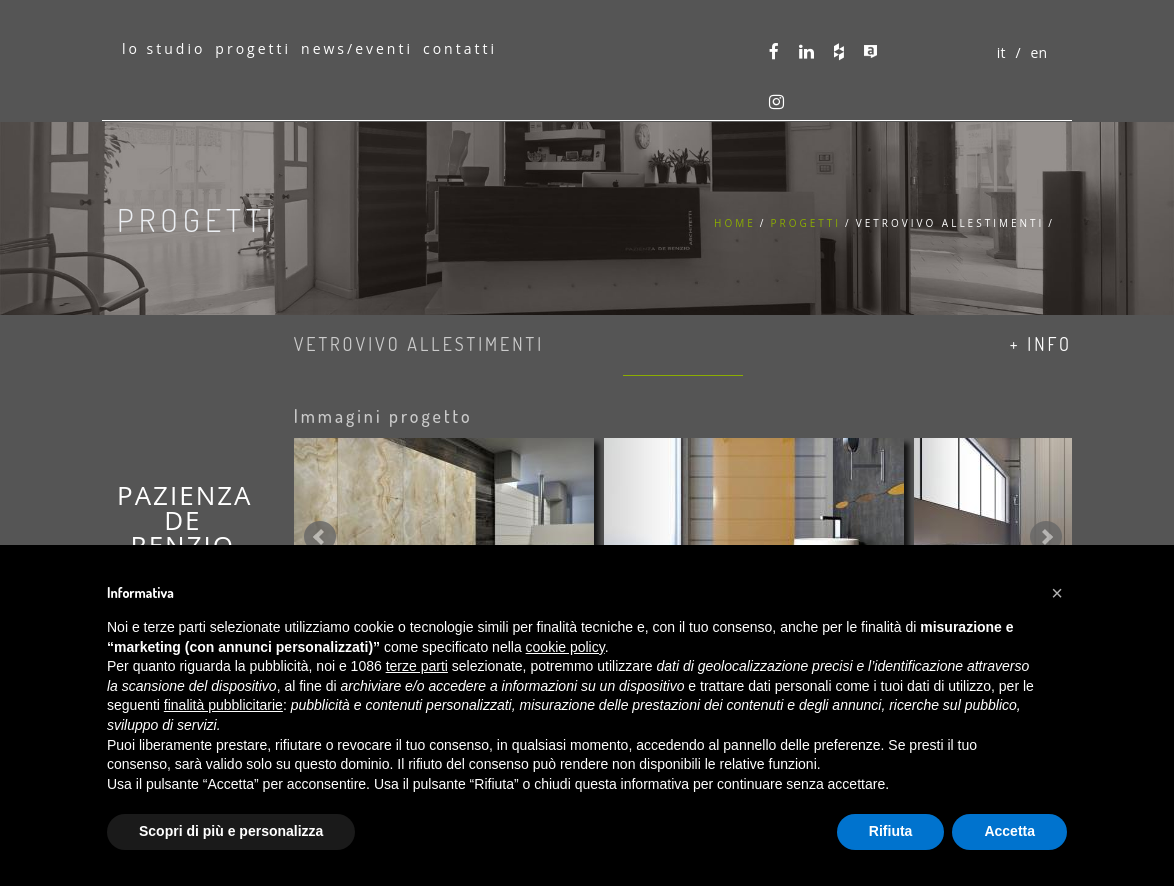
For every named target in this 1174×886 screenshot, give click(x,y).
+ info (1041, 344)
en (1039, 52)
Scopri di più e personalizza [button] (231, 831)
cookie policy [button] (565, 647)
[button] (1057, 593)
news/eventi (357, 48)
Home (735, 223)
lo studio (163, 48)
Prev (320, 537)
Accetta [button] (1009, 831)
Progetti (805, 223)
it (1001, 52)
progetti (253, 48)
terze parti (417, 666)
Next (1046, 537)
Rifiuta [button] (891, 831)
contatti (460, 48)
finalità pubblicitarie (223, 705)
